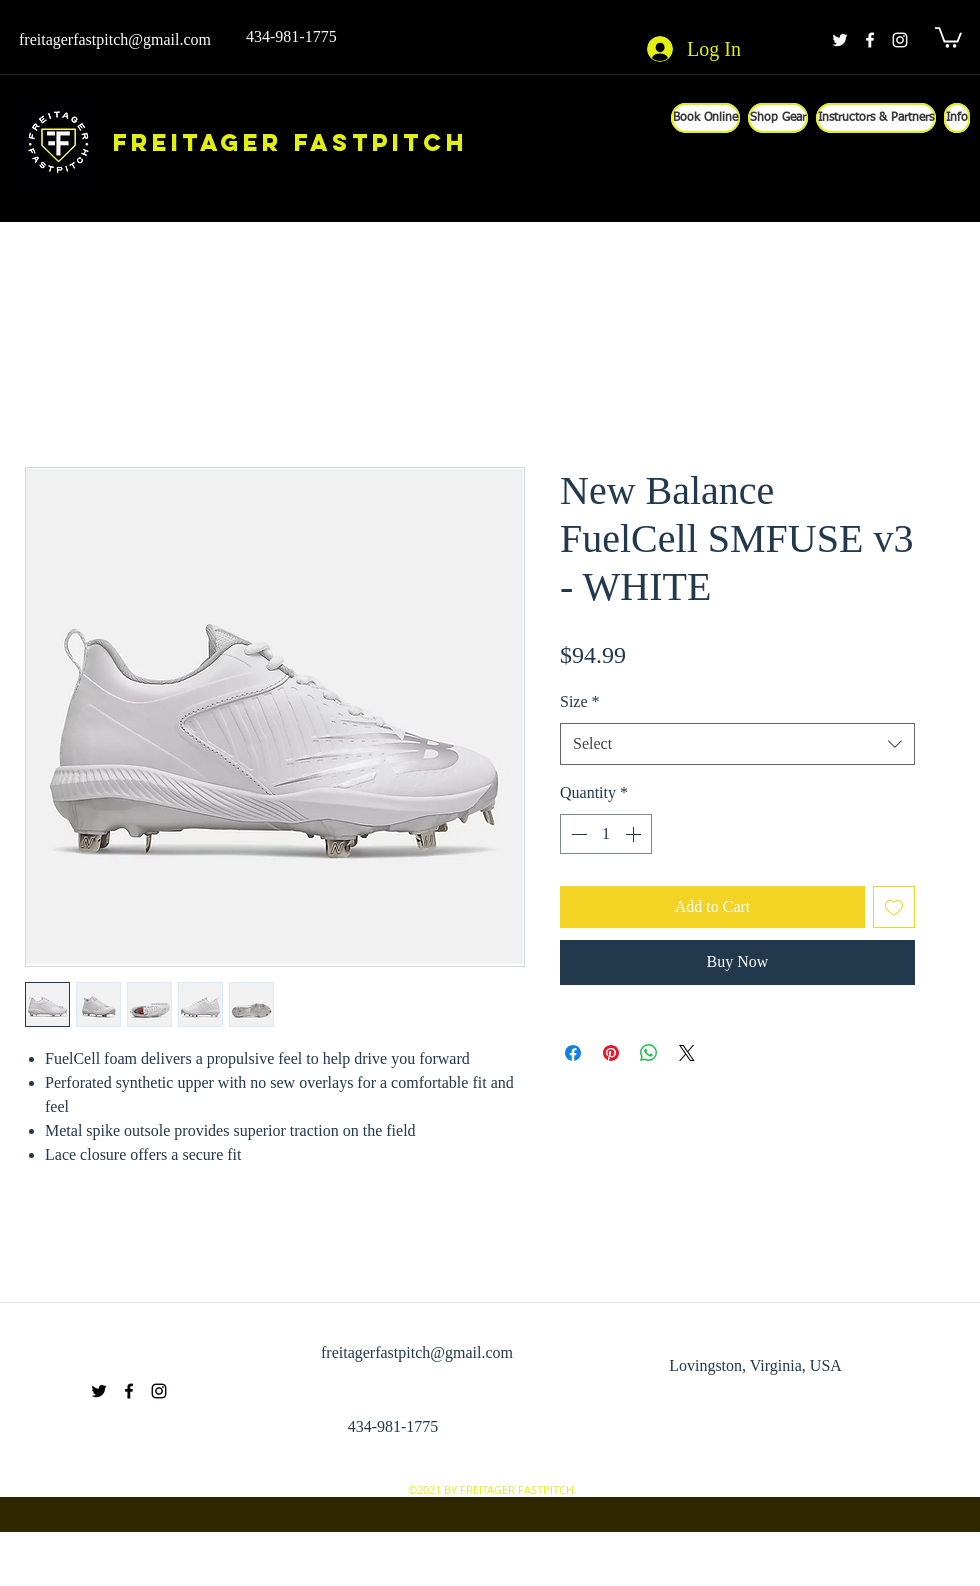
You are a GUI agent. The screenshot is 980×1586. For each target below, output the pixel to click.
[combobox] (737, 744)
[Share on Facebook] (573, 1053)
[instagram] (900, 40)
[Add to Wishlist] (894, 907)
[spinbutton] (606, 834)
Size (580, 701)
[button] (948, 36)
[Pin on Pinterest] (611, 1053)
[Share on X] (687, 1053)
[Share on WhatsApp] (649, 1053)
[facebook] (870, 40)
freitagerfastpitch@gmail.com (115, 39)
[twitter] (840, 40)
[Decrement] (577, 834)
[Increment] (635, 834)
